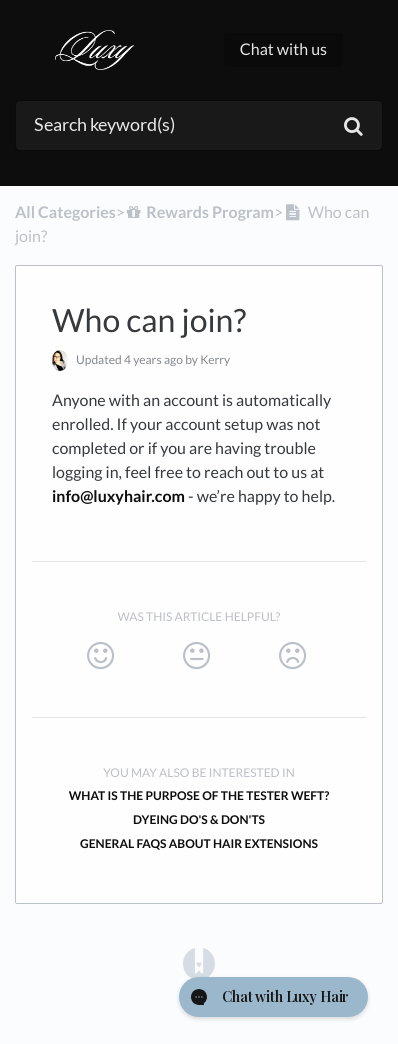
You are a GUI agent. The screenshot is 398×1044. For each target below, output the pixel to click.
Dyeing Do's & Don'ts (199, 819)
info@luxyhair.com (118, 496)
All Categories (65, 212)
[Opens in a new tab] (199, 962)
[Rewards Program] (199, 212)
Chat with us (283, 49)
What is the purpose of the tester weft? (199, 795)
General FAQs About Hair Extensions (199, 843)
